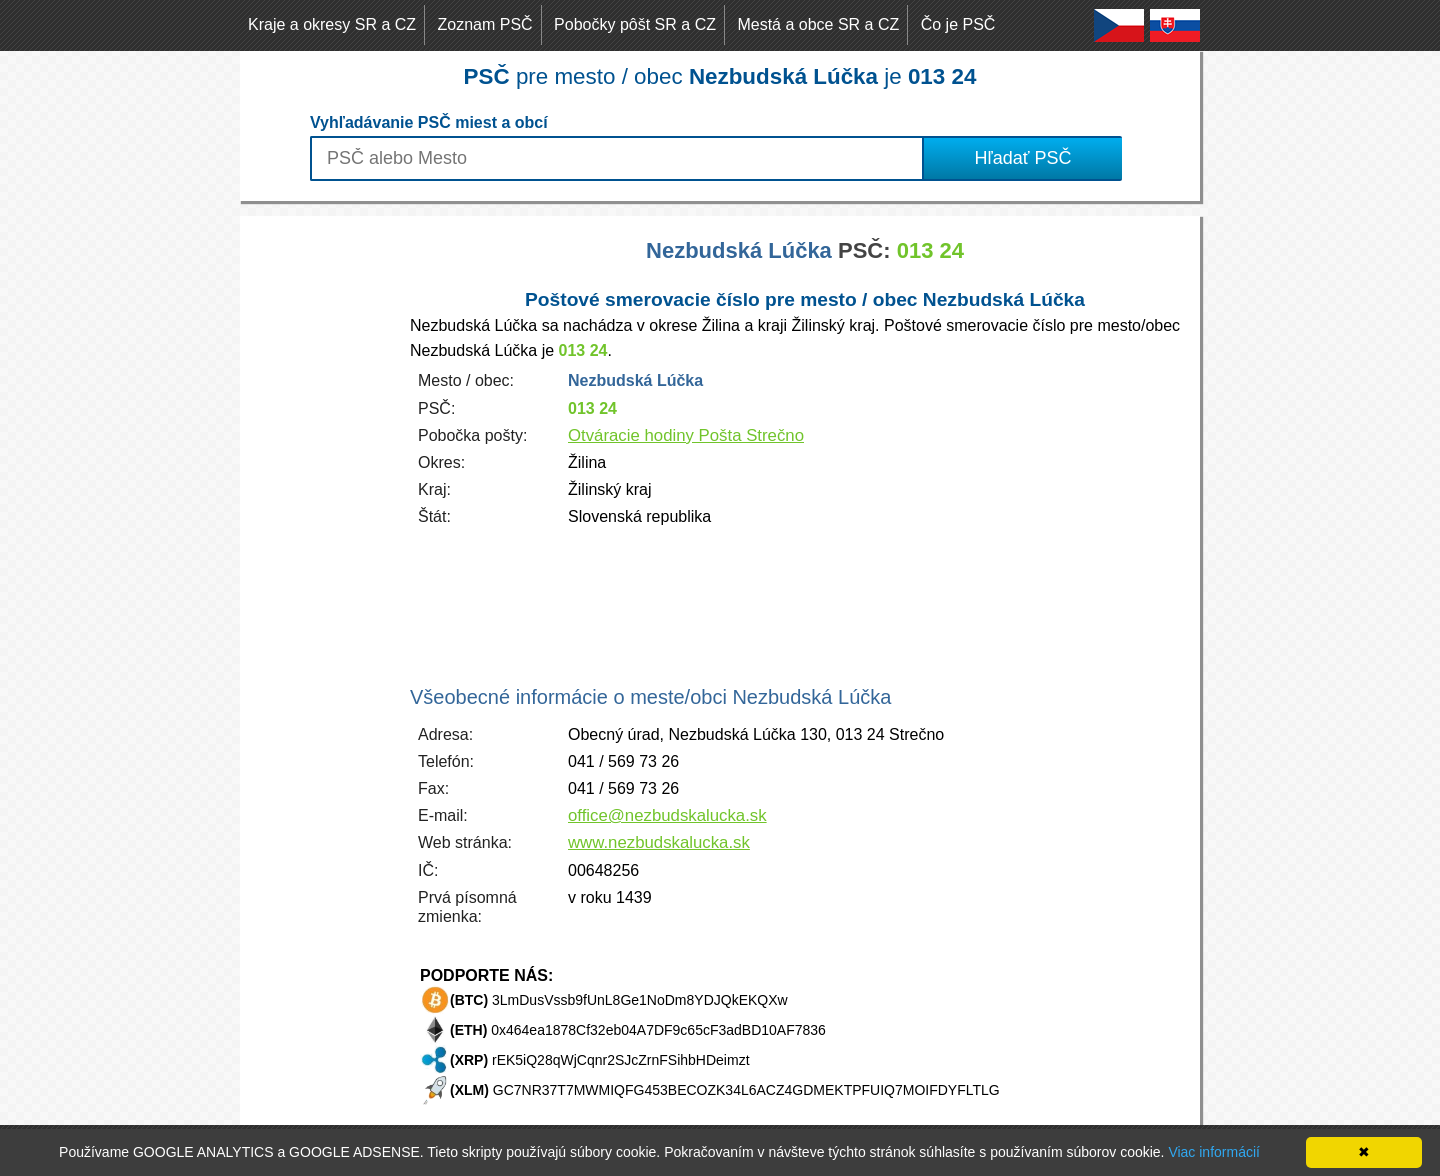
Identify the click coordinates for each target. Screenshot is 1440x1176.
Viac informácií (1214, 1152)
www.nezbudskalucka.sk (659, 842)
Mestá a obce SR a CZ (818, 24)
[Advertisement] (320, 516)
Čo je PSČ (958, 24)
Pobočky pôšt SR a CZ (635, 24)
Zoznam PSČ (485, 24)
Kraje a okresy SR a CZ (332, 24)
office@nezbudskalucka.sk (667, 815)
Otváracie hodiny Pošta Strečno (686, 435)
